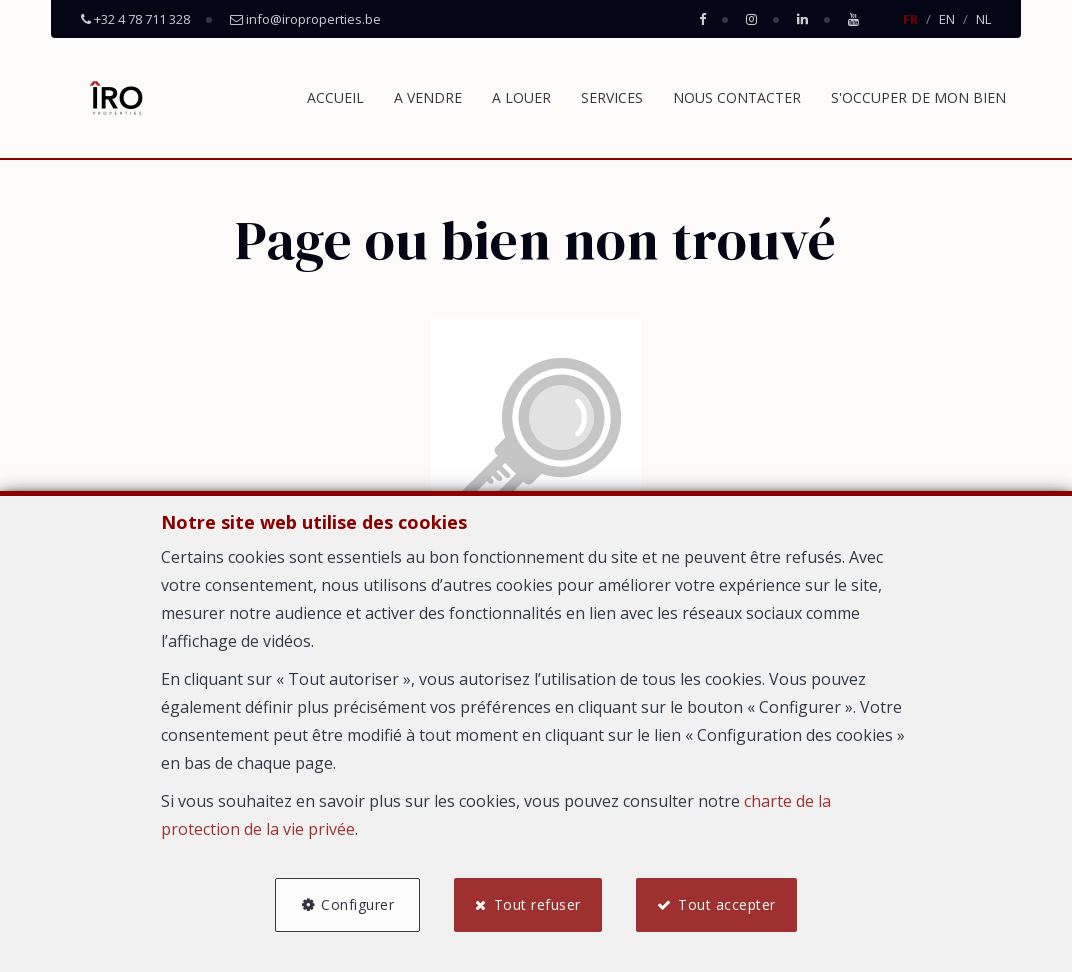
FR (910, 19)
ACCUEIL (335, 97)
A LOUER (521, 97)
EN (947, 19)
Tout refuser (537, 904)
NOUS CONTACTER (737, 97)
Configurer (357, 904)
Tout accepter (727, 904)
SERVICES (612, 97)
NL (983, 19)
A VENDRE (428, 97)
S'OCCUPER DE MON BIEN (918, 97)
